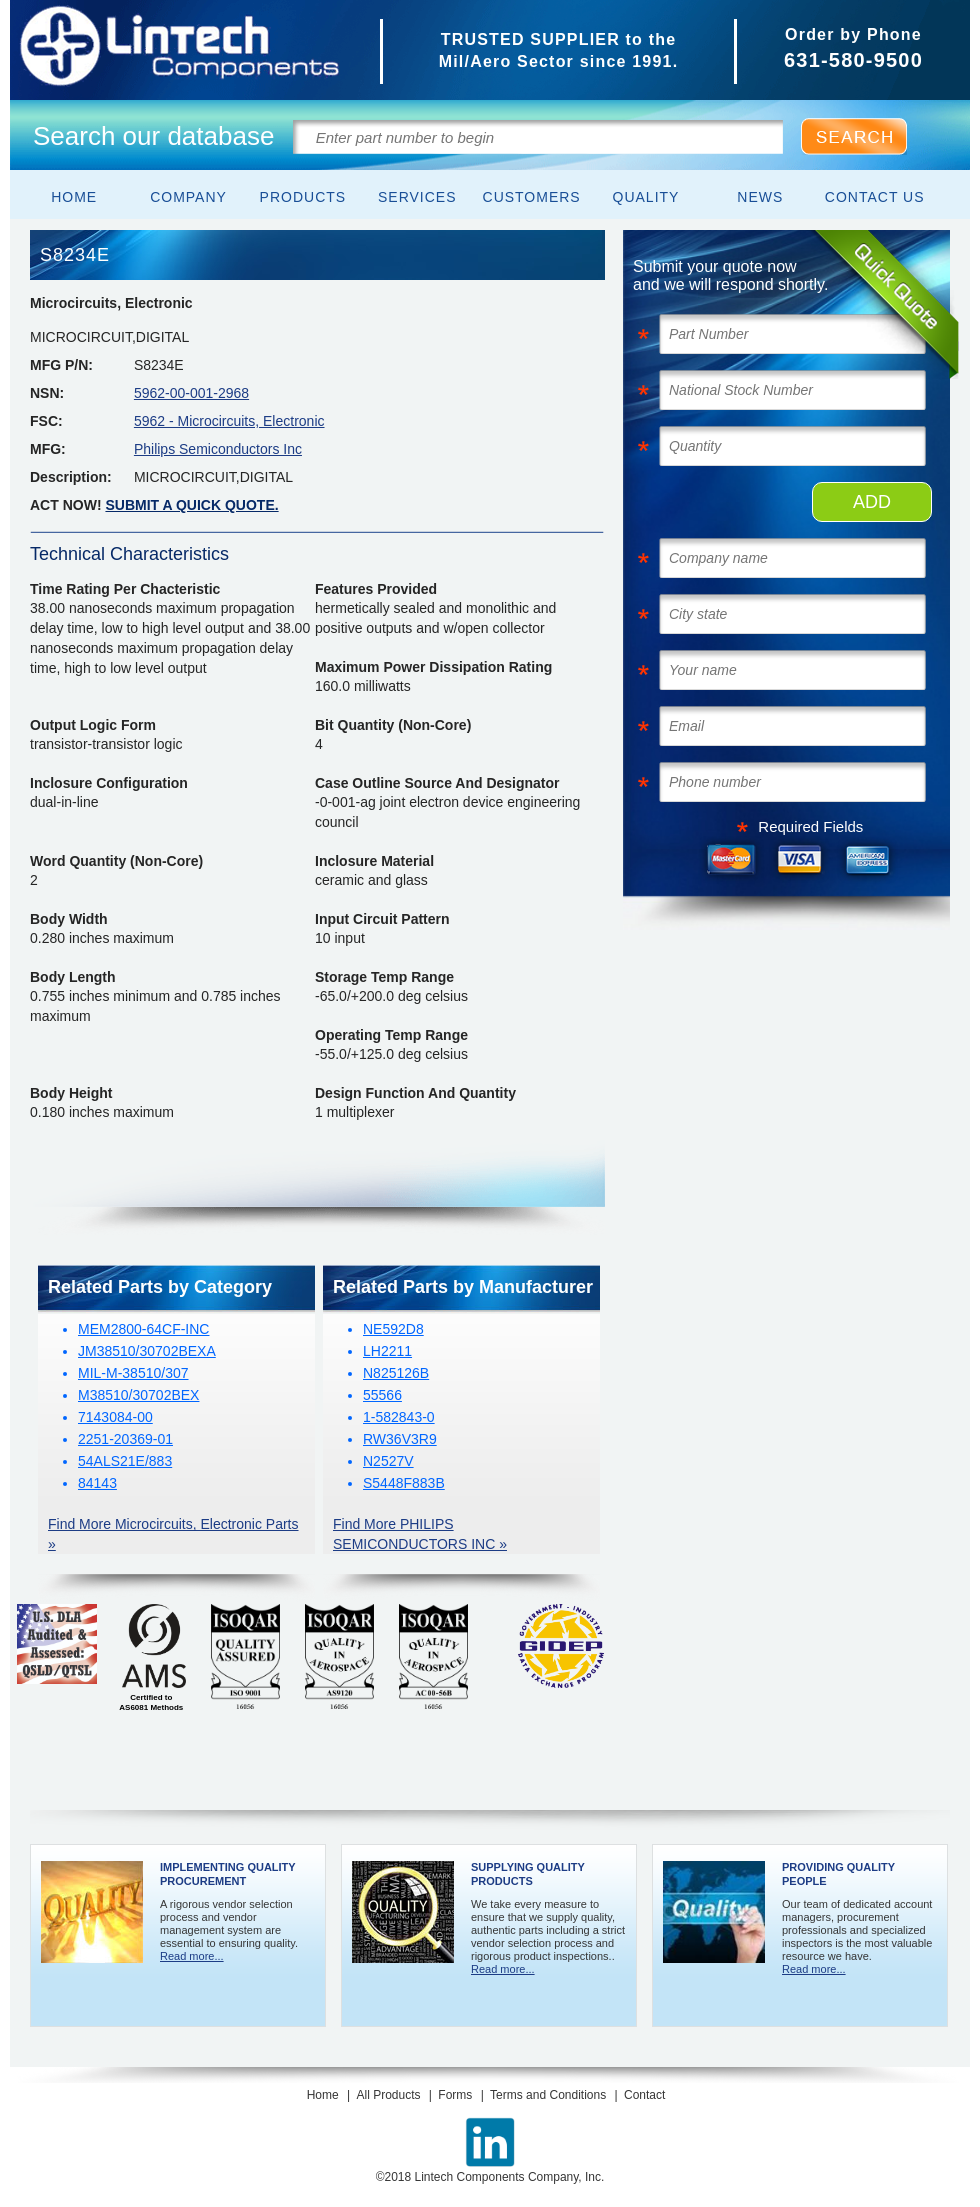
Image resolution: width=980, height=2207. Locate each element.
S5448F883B (404, 1483)
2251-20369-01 (125, 1439)
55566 (382, 1395)
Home (74, 197)
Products (303, 197)
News (760, 197)
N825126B (396, 1373)
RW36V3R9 (400, 1439)
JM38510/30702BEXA (147, 1351)
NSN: (47, 393)
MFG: (48, 449)
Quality (646, 197)
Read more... (192, 1956)
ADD (872, 502)
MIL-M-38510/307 (133, 1373)
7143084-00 (115, 1417)
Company (188, 197)
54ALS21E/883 (125, 1461)
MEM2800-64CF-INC (143, 1329)
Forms (455, 2095)
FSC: (46, 421)
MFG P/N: (61, 365)
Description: (71, 477)
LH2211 (387, 1351)
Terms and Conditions (548, 2095)
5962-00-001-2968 (191, 393)
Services (417, 197)
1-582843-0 (399, 1417)
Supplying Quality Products (528, 1874)
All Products (388, 2095)
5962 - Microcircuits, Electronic (229, 421)
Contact (644, 2095)
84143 (97, 1483)
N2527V (388, 1461)
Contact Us (875, 197)
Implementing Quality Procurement (227, 1874)
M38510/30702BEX (138, 1395)
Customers (532, 197)
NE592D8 (393, 1329)
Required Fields (810, 826)
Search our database (153, 136)
